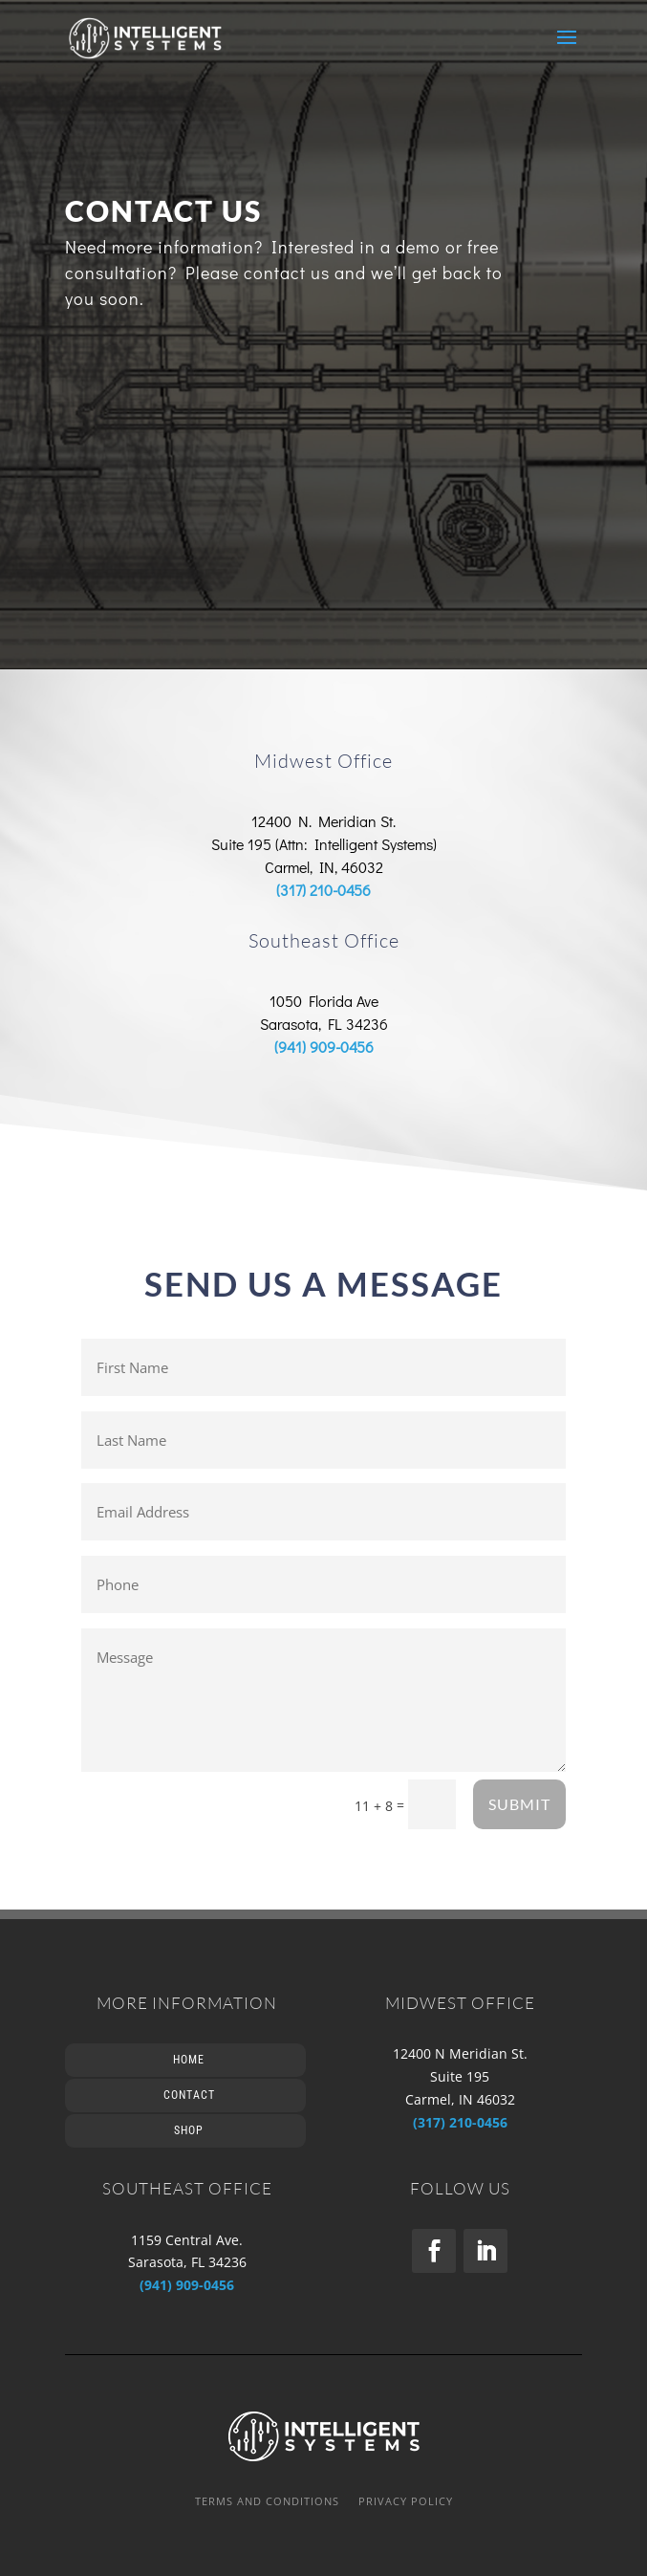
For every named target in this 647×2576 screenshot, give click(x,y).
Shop (189, 2130)
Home (189, 2059)
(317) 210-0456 (323, 890)
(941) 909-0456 (324, 1047)
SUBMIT (519, 1804)
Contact (189, 2095)
